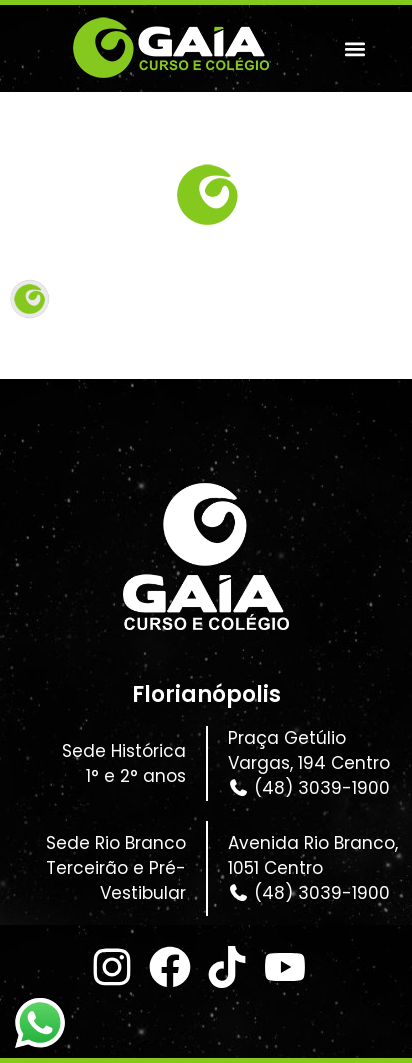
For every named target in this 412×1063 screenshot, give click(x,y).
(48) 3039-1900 (309, 788)
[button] (354, 48)
